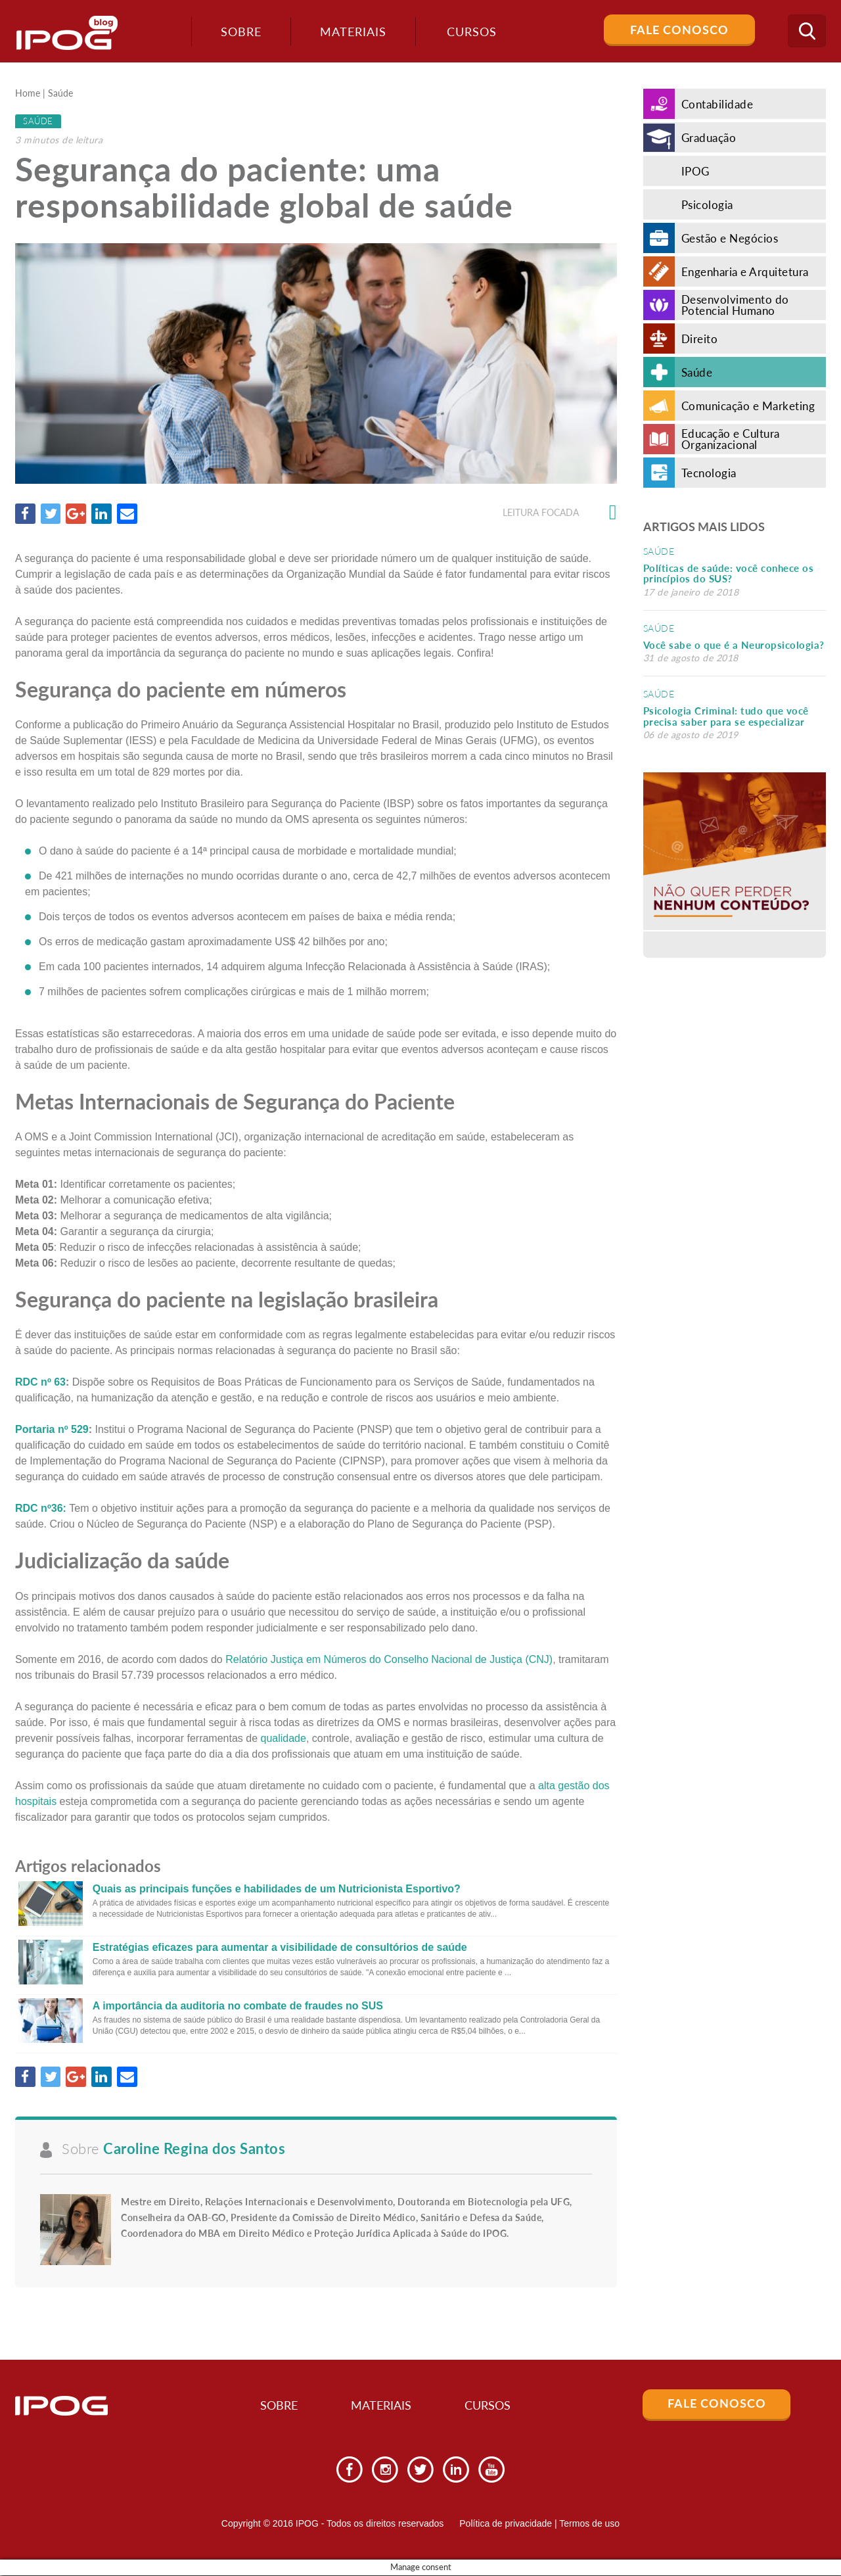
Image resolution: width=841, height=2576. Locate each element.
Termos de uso (589, 2524)
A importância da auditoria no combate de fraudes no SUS (238, 2005)
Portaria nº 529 (52, 1430)
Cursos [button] (470, 31)
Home (27, 93)
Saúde (60, 93)
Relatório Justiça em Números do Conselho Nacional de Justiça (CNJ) (389, 1659)
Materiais (350, 31)
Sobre (238, 31)
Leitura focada (560, 513)
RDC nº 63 (40, 1382)
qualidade (283, 1738)
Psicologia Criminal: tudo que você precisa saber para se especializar (726, 716)
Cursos (493, 2407)
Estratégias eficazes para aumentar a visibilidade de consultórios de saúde (280, 1947)
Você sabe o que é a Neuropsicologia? (734, 645)
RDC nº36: (40, 1508)
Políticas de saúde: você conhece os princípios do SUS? (728, 573)
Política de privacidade (505, 2524)
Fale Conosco (679, 29)
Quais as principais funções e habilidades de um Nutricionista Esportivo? (277, 1888)
